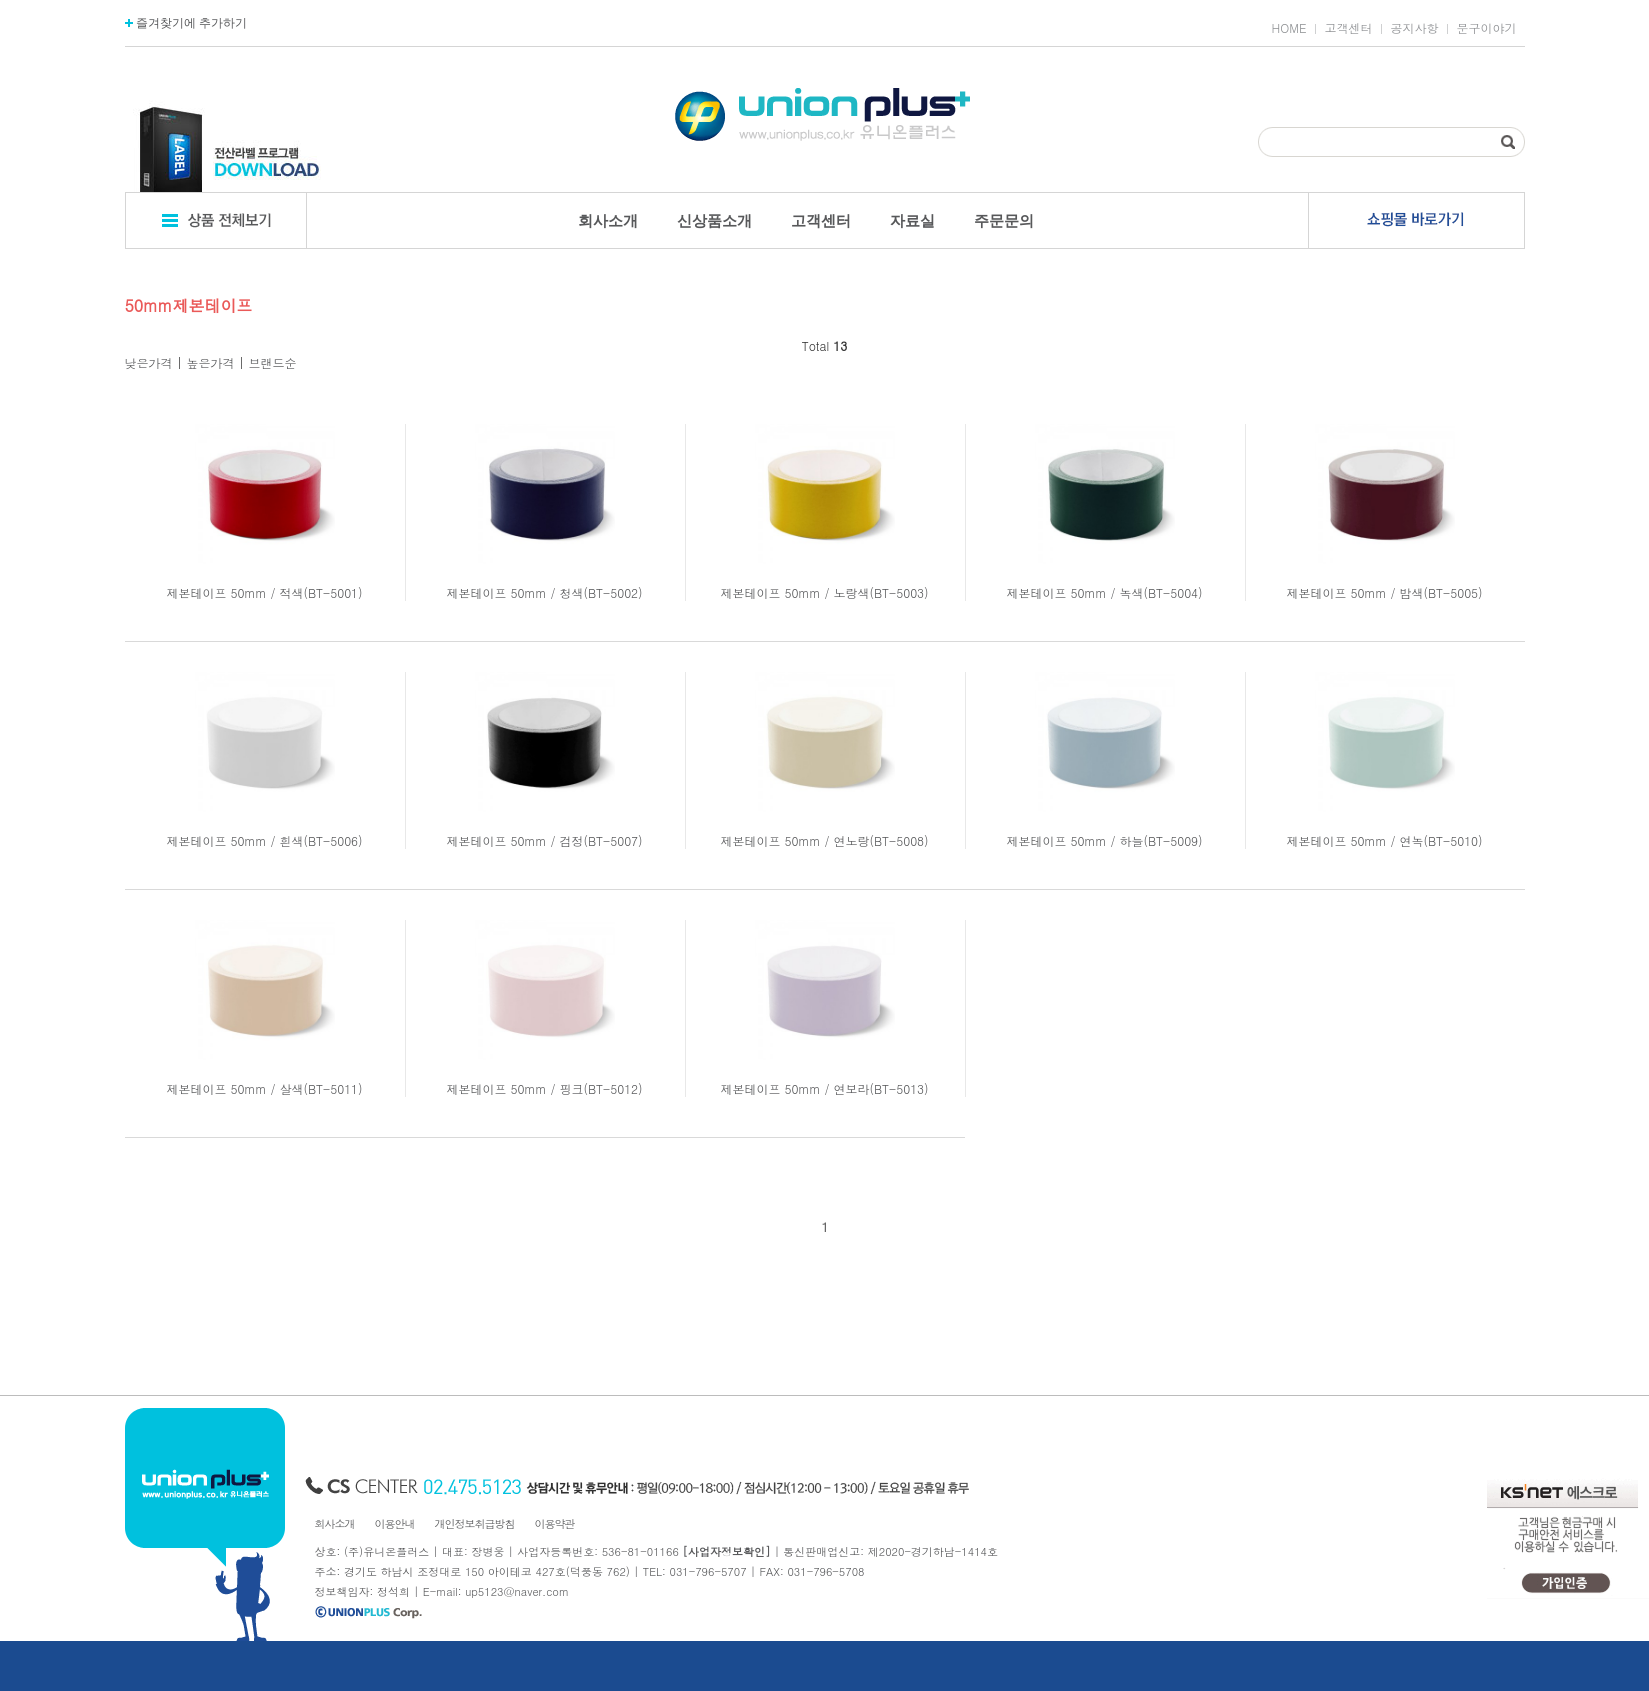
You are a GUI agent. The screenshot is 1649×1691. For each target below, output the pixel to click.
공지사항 (1415, 28)
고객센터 (1349, 28)
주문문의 (1004, 220)
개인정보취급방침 (475, 1523)
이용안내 (395, 1523)
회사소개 (608, 220)
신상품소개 (714, 220)
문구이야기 (1487, 28)
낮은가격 (149, 362)
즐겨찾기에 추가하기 (186, 23)
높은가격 (211, 362)
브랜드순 (273, 362)
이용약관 (555, 1523)
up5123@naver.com (517, 1591)
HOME (1289, 28)
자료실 (912, 220)
